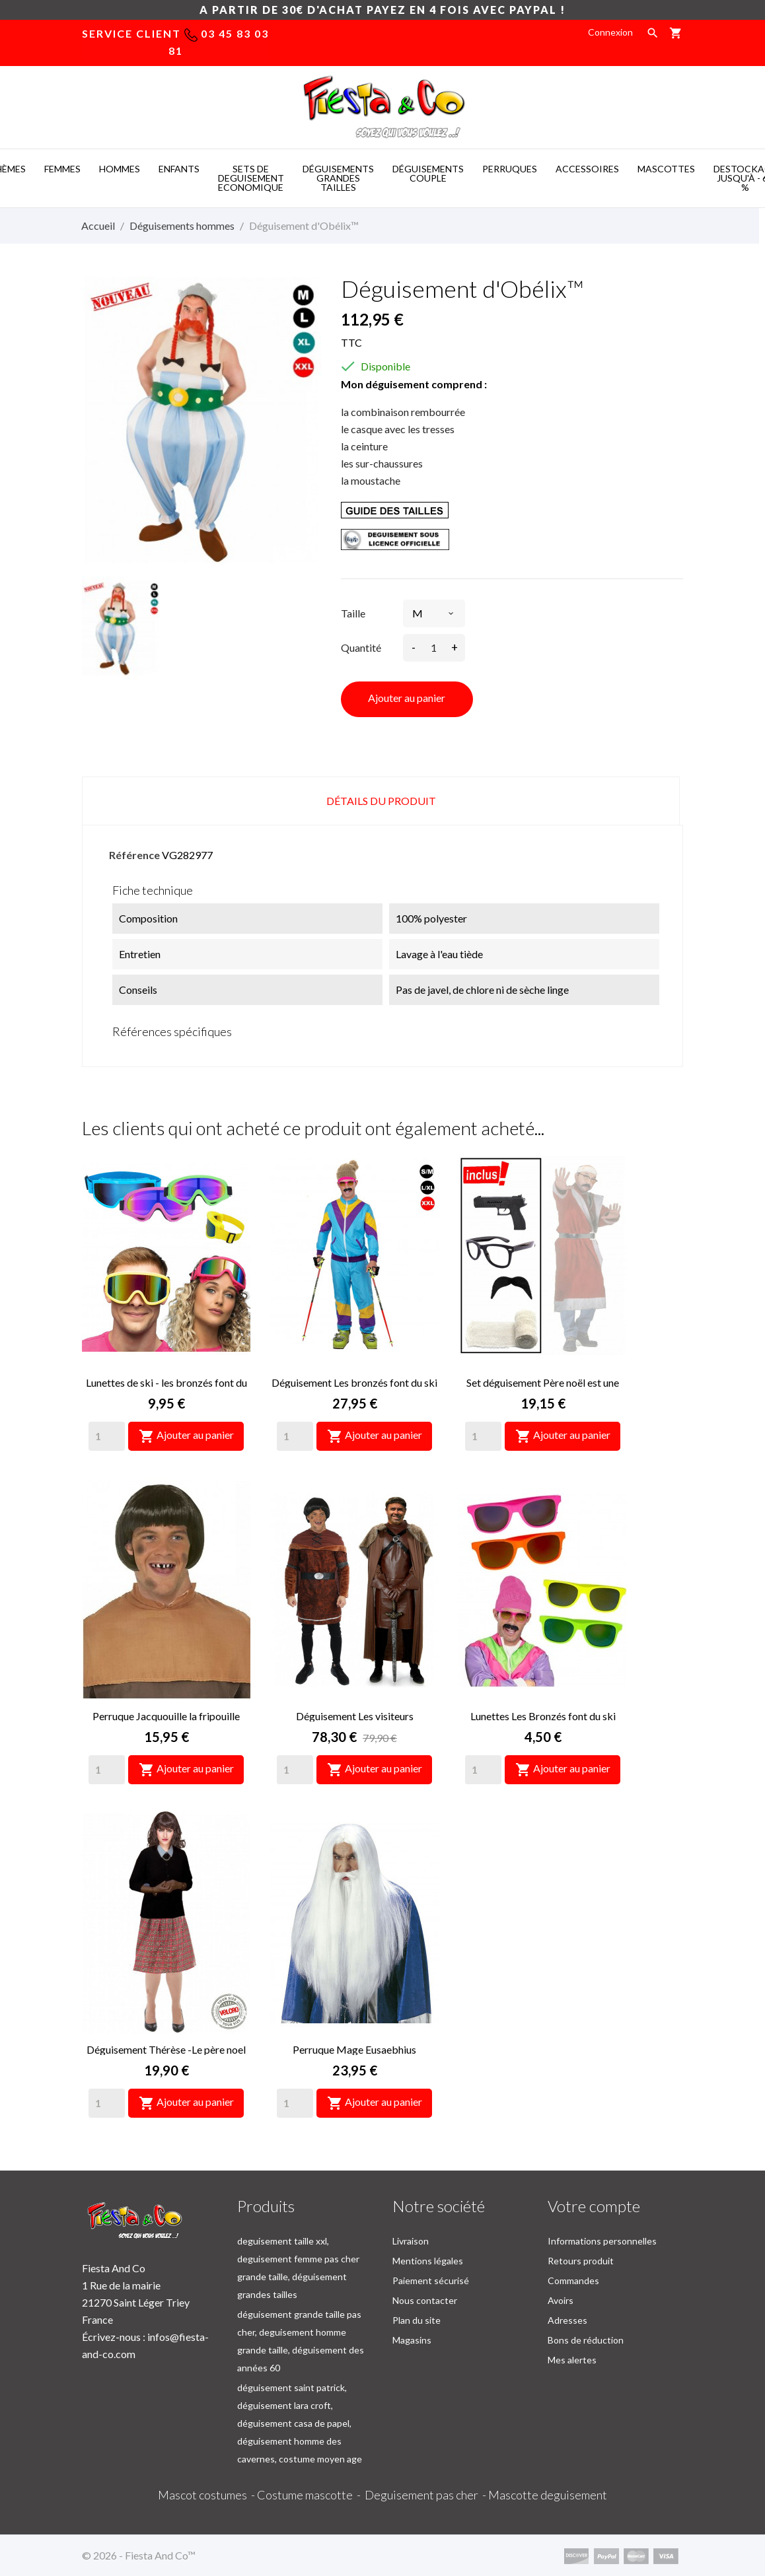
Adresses (567, 2320)
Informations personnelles (602, 2240)
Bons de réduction (586, 2340)
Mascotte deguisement (547, 2495)
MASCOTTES (666, 168)
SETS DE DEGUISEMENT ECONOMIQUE (251, 178)
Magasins (411, 2340)
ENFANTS (179, 168)
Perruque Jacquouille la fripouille (166, 1716)
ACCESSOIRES (587, 168)
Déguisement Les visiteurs (355, 1716)
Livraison (410, 2240)
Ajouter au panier (406, 697)
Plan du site (416, 2320)
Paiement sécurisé (430, 2280)
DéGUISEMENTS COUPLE (428, 173)
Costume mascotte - (311, 2495)
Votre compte (594, 2205)
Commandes (573, 2280)
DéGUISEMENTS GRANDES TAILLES (338, 178)
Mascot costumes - (207, 2495)
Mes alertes (572, 2359)
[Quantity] (107, 1436)
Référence (134, 855)
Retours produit (581, 2260)
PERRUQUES (509, 168)
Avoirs (560, 2300)
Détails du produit (381, 800)
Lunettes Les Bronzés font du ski (543, 1716)
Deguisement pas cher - (426, 2495)
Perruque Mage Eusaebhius (354, 2049)
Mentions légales (427, 2260)
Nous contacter (424, 2300)
